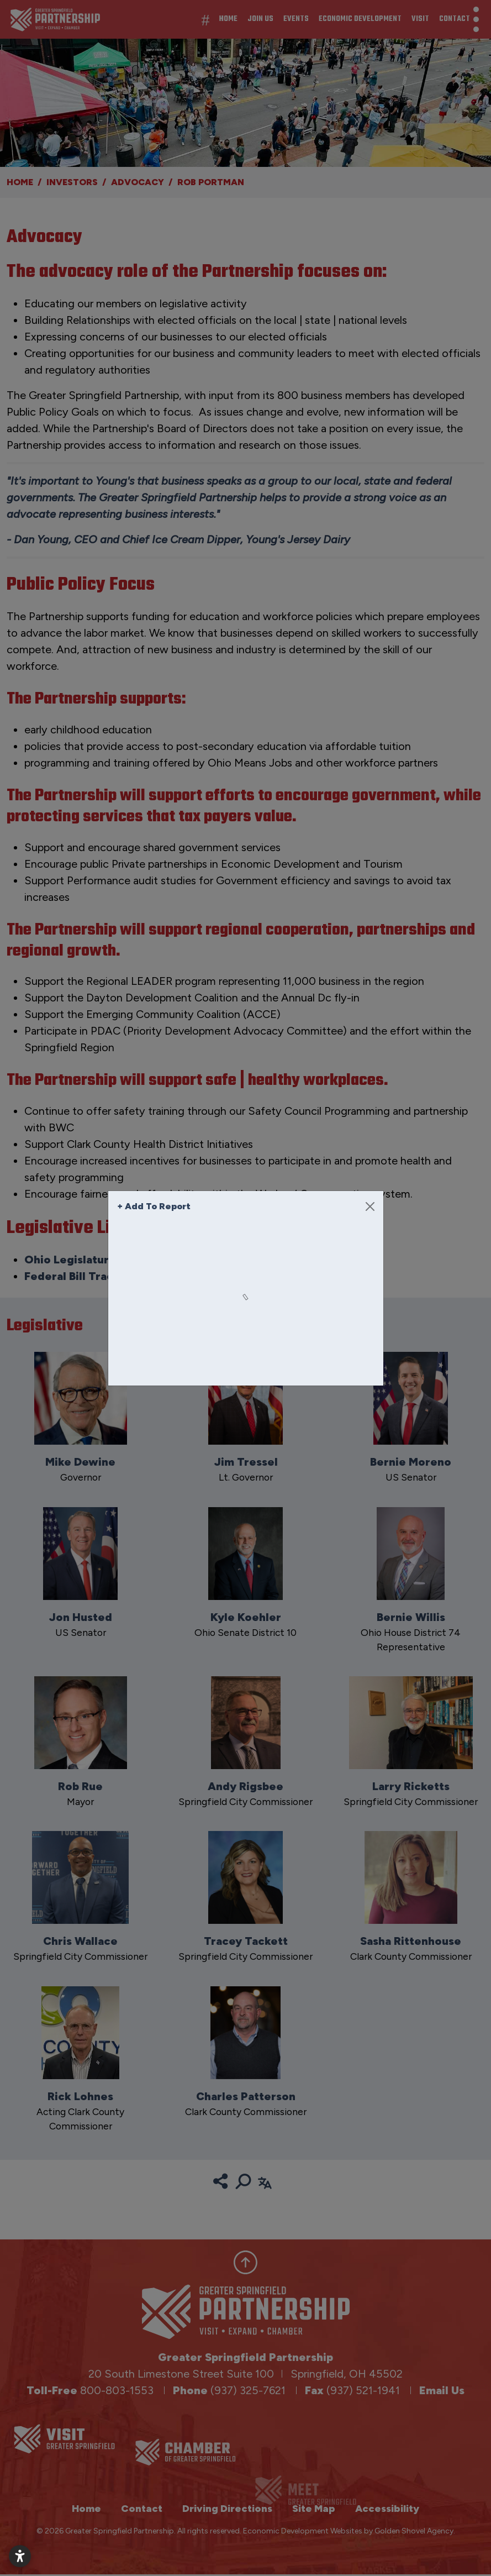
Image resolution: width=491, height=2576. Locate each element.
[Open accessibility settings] (20, 2556)
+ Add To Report (154, 1206)
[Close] (370, 1206)
